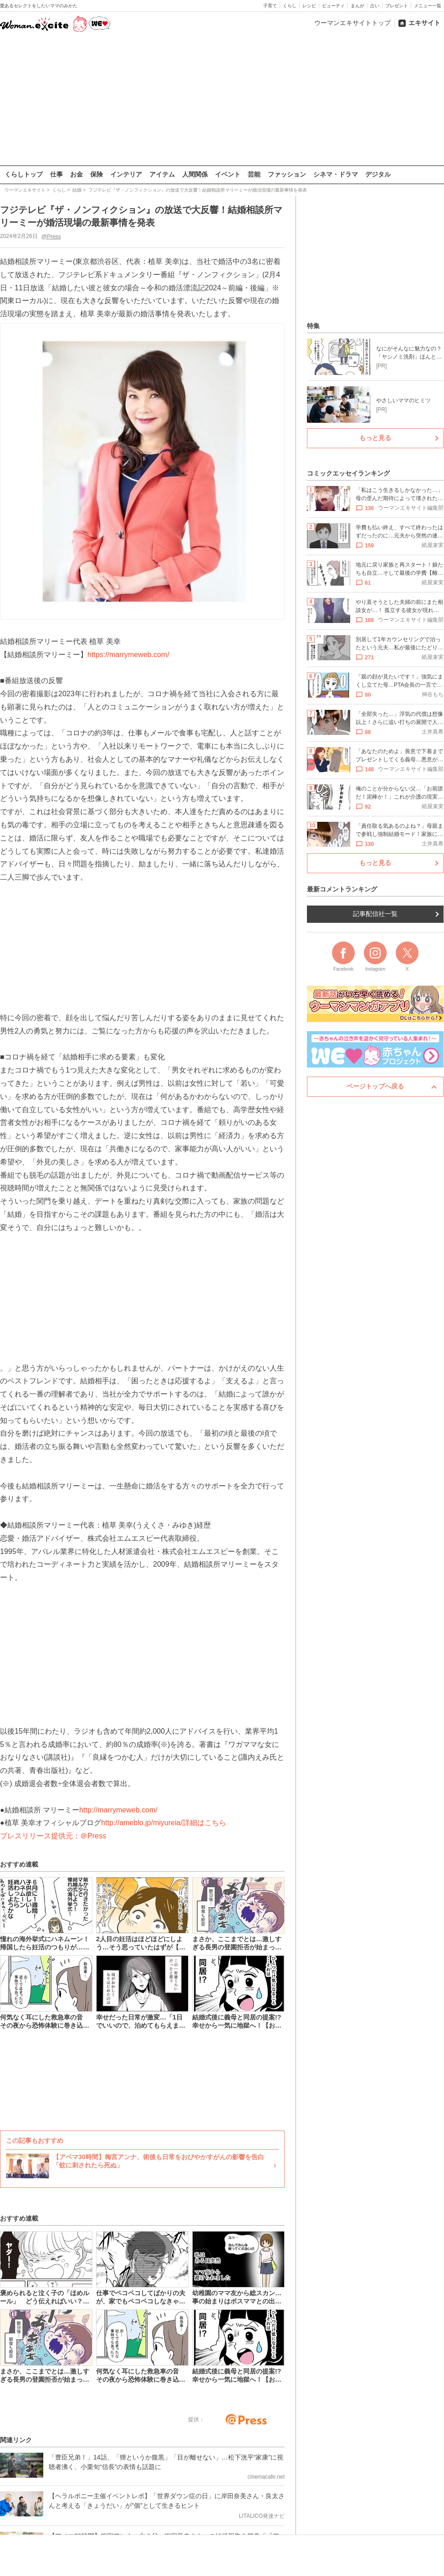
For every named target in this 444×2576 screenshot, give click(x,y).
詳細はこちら (204, 1823)
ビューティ (333, 5)
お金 (76, 174)
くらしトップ (24, 174)
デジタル (378, 174)
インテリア (126, 174)
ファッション (287, 174)
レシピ (309, 5)
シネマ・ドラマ (335, 174)
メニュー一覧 (427, 5)
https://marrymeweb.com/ (128, 654)
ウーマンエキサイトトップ (352, 22)
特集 (313, 326)
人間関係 (195, 174)
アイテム (162, 174)
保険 (96, 174)
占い (374, 5)
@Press (51, 236)
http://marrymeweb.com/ (118, 1809)
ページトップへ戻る (375, 1086)
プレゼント (396, 5)
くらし (289, 5)
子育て (270, 5)
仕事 (56, 174)
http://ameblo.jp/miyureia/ (142, 1823)
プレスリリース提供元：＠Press (53, 1836)
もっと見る (375, 437)
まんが (357, 5)
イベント (227, 174)
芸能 (254, 174)
